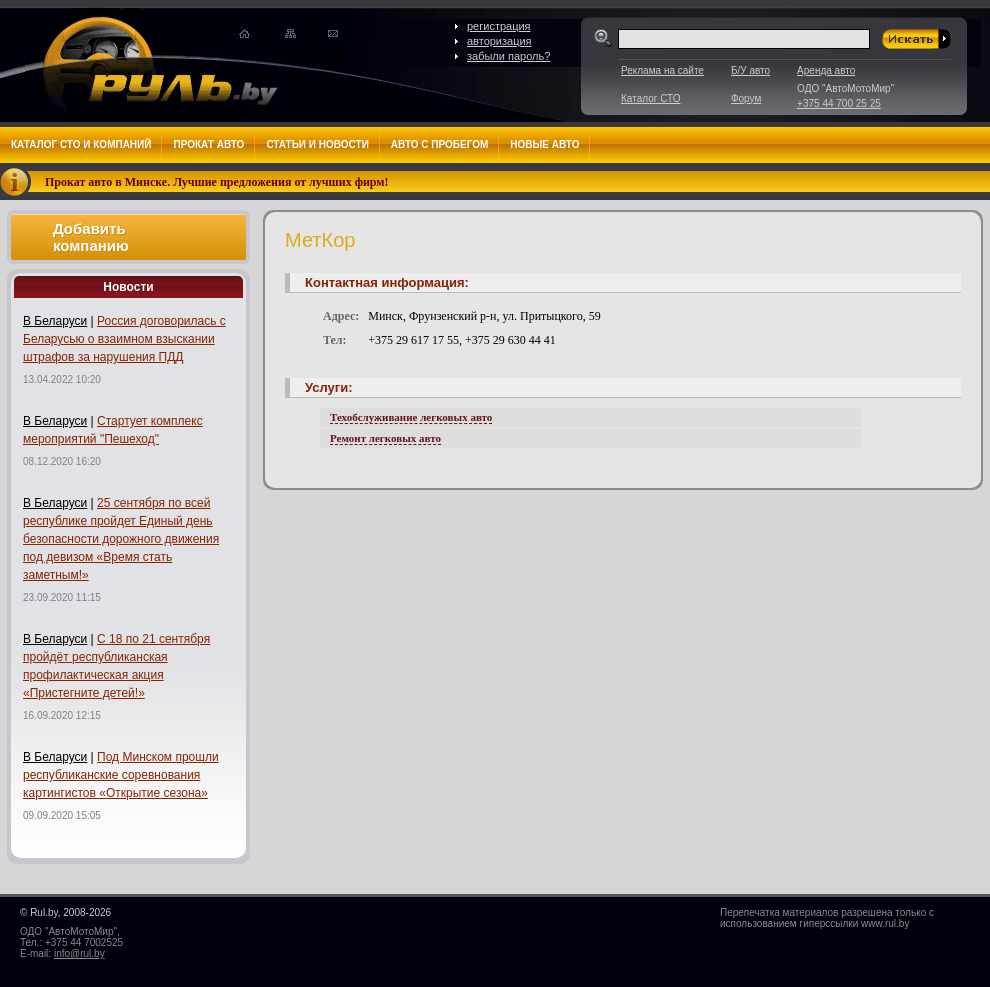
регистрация (499, 26)
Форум (746, 98)
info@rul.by (79, 953)
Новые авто (544, 144)
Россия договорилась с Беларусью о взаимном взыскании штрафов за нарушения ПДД (124, 339)
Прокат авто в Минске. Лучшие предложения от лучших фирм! (217, 182)
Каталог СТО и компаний (81, 144)
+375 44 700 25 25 (839, 103)
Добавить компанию (91, 237)
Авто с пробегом (440, 144)
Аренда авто (826, 70)
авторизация (499, 41)
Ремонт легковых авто (385, 438)
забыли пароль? (508, 56)
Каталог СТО (650, 98)
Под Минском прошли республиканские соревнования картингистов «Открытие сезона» (121, 775)
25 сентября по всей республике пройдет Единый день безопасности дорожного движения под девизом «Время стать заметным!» (121, 539)
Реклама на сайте (662, 70)
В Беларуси (55, 321)
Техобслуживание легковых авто (411, 417)
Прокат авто (208, 144)
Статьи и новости (317, 144)
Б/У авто (750, 70)
